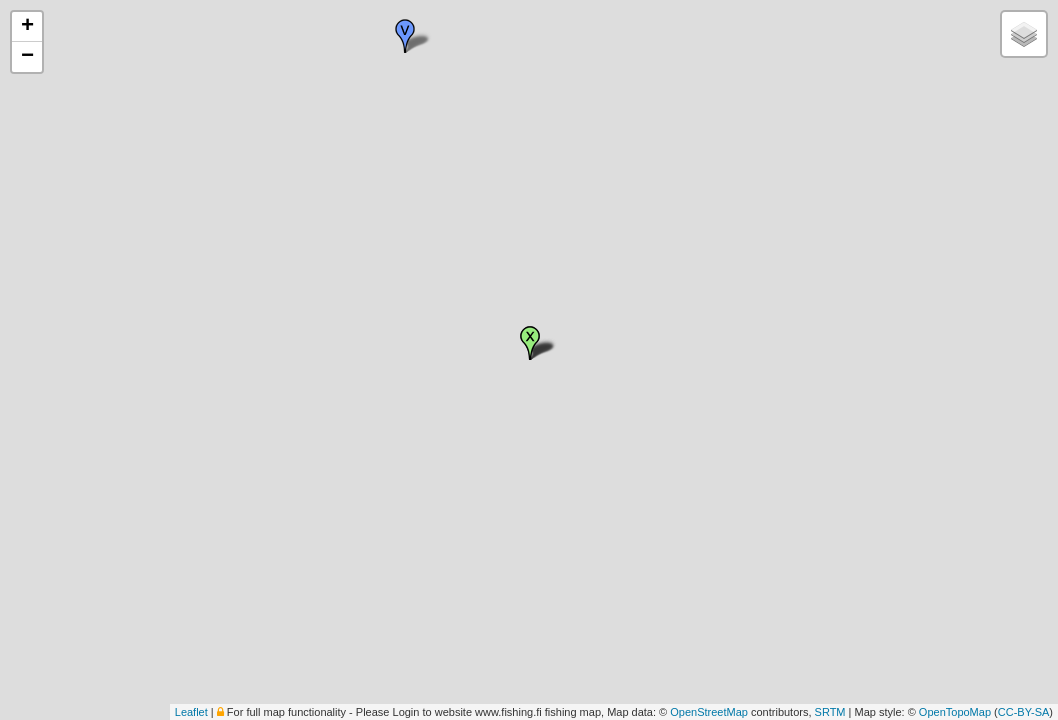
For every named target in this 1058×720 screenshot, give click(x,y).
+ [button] (27, 27)
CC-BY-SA (1024, 712)
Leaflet (191, 712)
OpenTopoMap (955, 712)
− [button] (27, 57)
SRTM (830, 712)
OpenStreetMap (709, 712)
